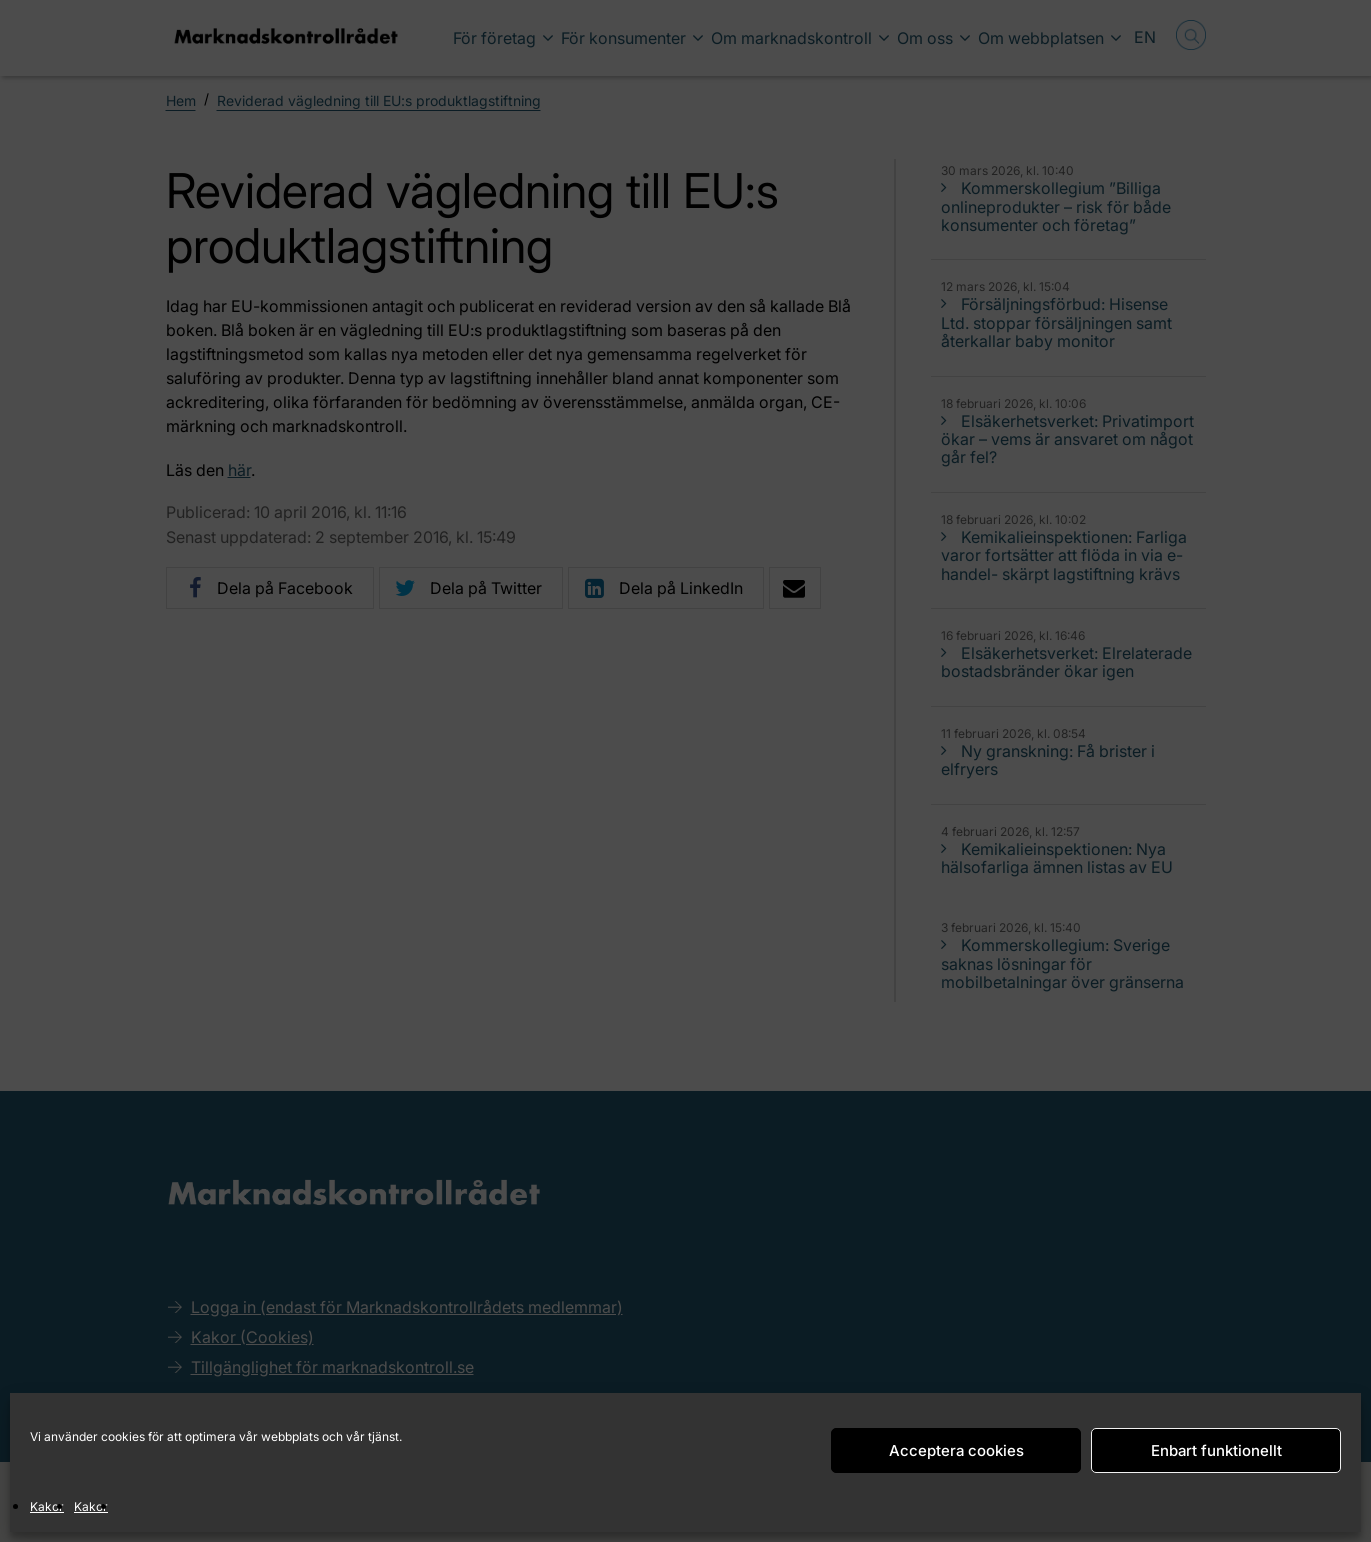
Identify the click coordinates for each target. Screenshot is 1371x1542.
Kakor (47, 1506)
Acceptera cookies (956, 1450)
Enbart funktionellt (1216, 1450)
